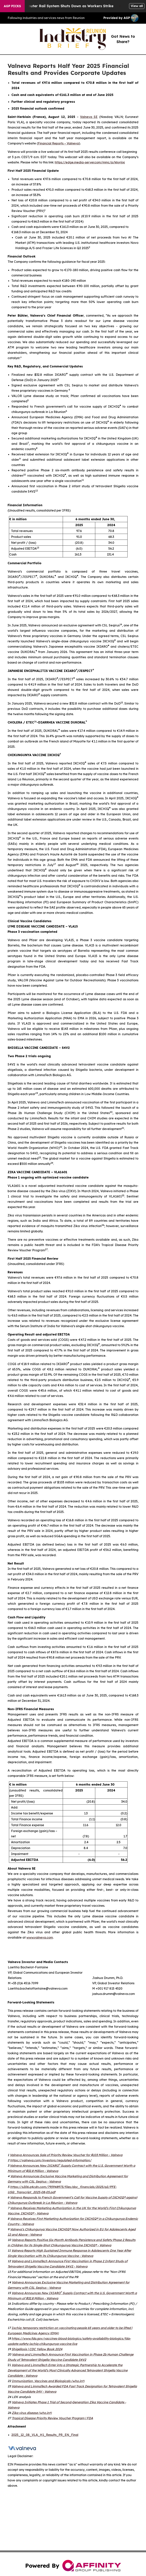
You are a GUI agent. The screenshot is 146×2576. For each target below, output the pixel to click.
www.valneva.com (39, 1937)
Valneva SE (89, 117)
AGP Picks (12, 6)
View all (137, 6)
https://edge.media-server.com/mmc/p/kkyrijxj (90, 162)
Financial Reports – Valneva (58, 143)
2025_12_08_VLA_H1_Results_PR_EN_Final (44, 2435)
